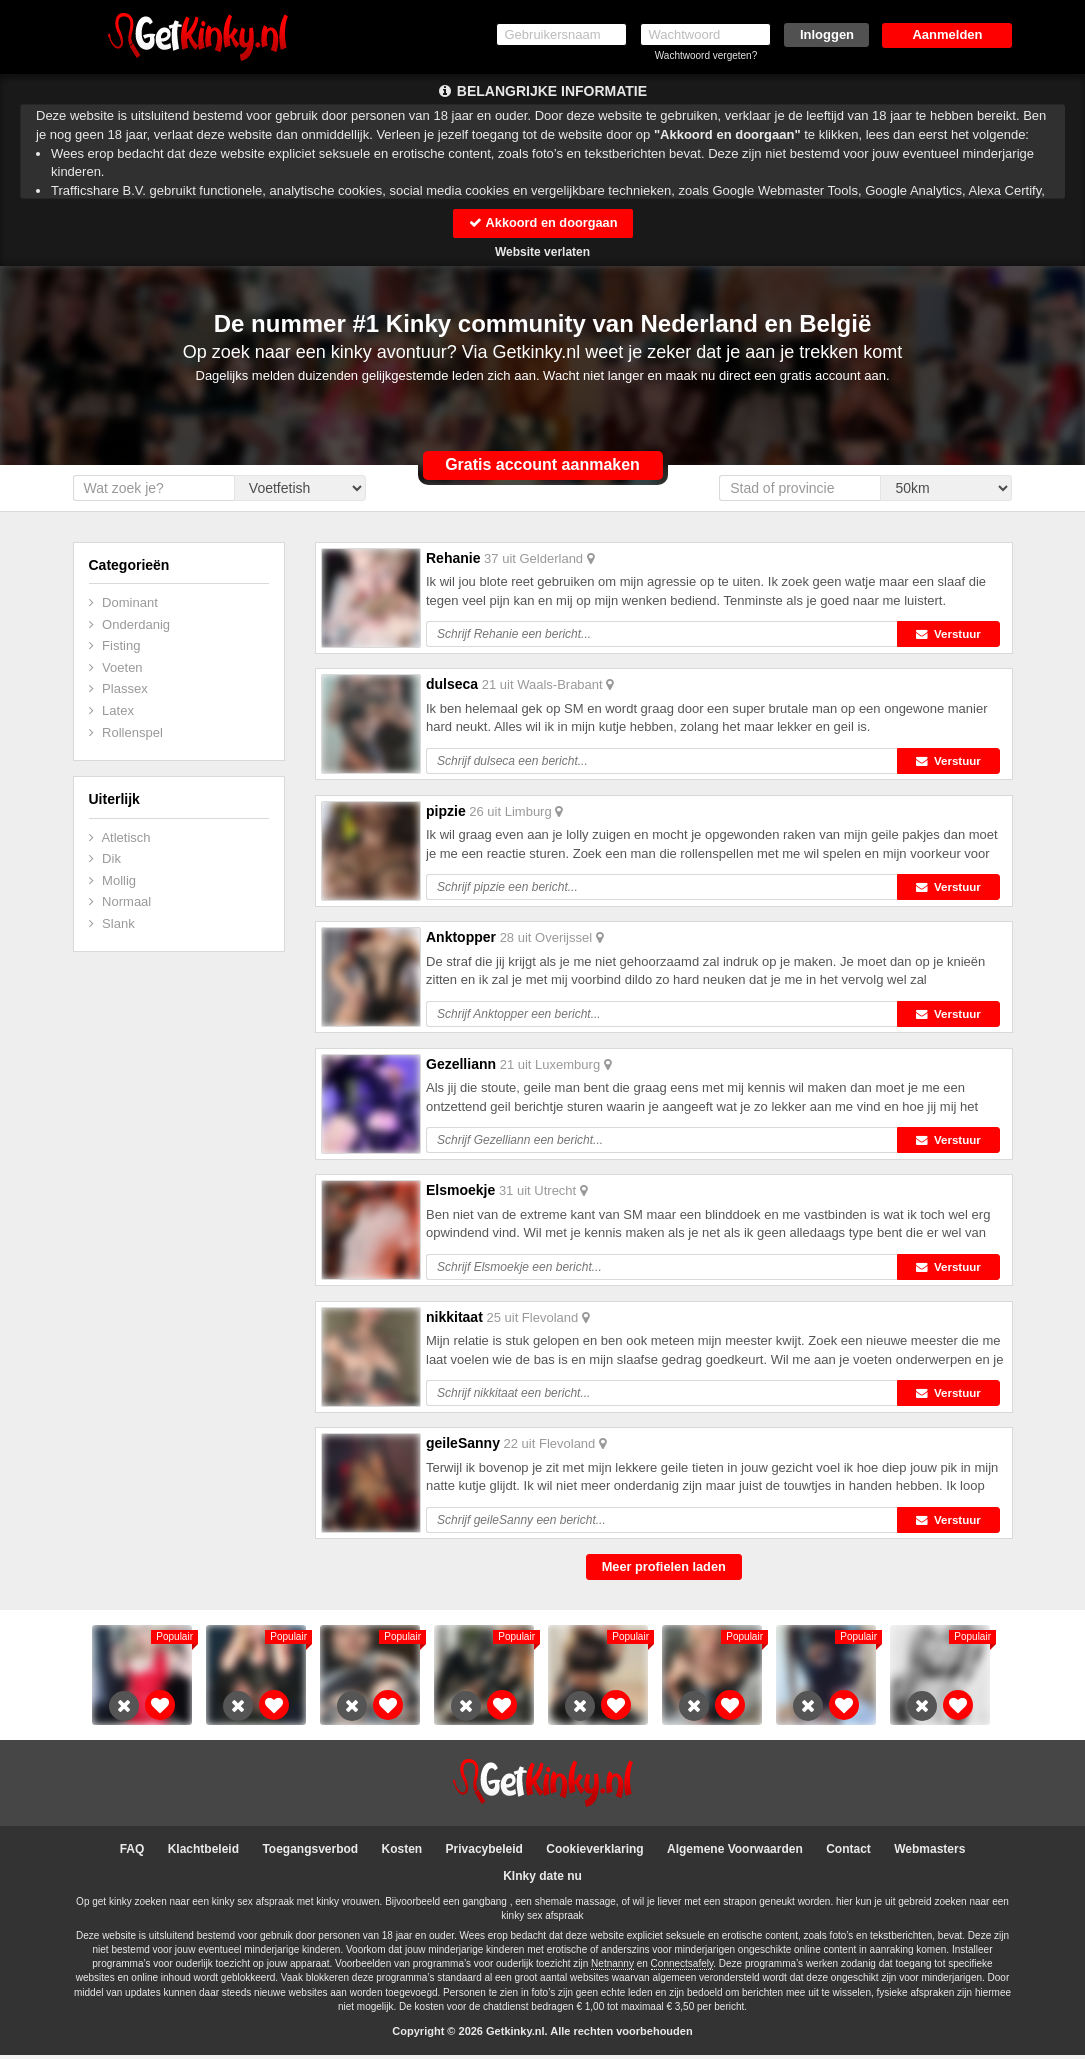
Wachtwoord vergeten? (706, 55)
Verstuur (951, 635)
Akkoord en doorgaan (542, 222)
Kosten (402, 1853)
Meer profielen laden (664, 1570)
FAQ (132, 1853)
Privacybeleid (484, 1853)
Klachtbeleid (203, 1853)
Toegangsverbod (310, 1853)
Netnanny (612, 1968)
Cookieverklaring (594, 1853)
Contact (848, 1853)
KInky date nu (542, 1880)
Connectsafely (682, 1968)
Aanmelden (947, 34)
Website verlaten (542, 252)
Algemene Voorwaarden (735, 1853)
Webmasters (929, 1853)
